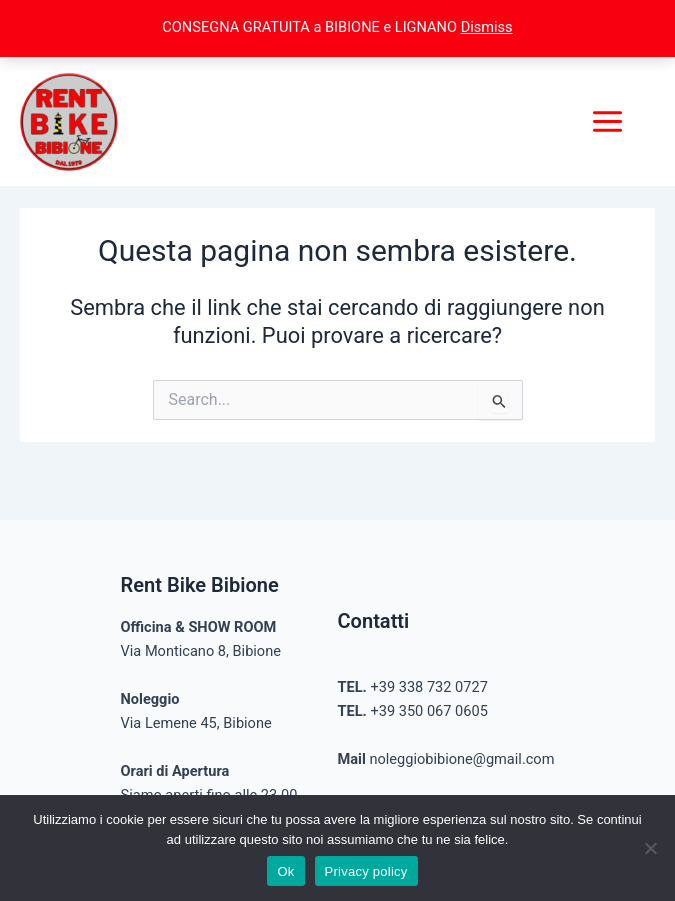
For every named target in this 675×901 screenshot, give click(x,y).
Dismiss (487, 27)
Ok (285, 871)
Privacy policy (366, 871)
